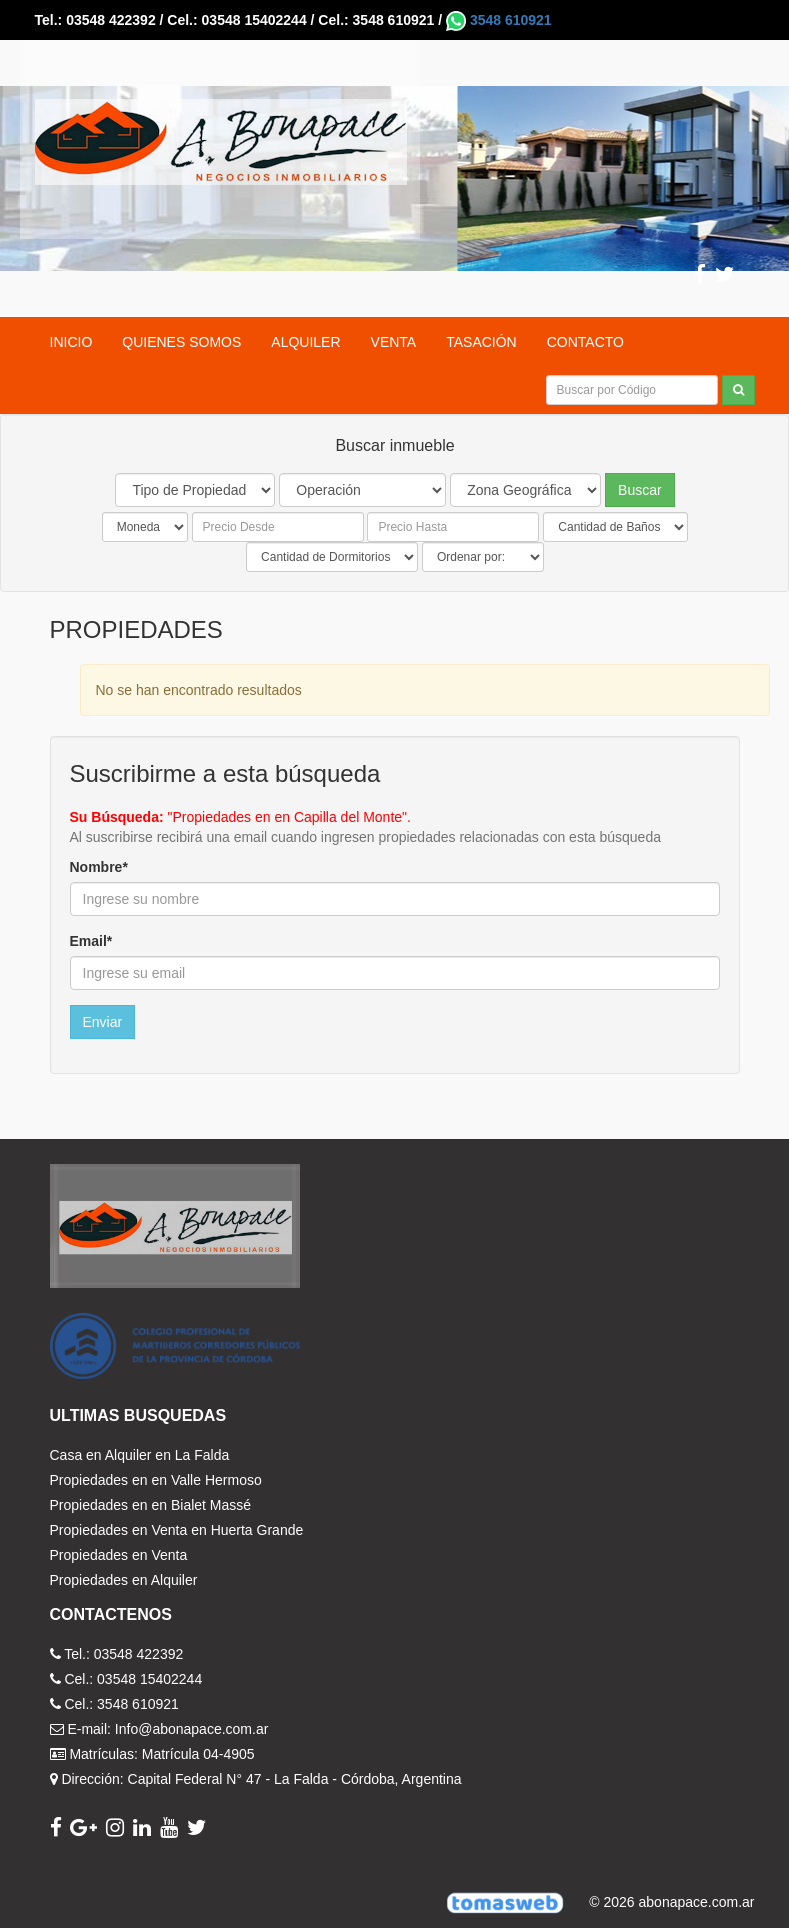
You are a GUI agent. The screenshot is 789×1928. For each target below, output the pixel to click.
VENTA (394, 342)
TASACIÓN (481, 342)
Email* (91, 941)
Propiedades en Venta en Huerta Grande (177, 1530)
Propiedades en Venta (119, 1555)
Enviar (103, 1022)
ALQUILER (305, 342)
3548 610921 (499, 20)
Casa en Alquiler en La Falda (140, 1455)
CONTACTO (585, 342)
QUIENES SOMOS (181, 342)
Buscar (640, 490)
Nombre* (99, 867)
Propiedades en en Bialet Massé (151, 1505)
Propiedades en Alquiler (124, 1580)
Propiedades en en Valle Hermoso (156, 1480)
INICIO (71, 342)
